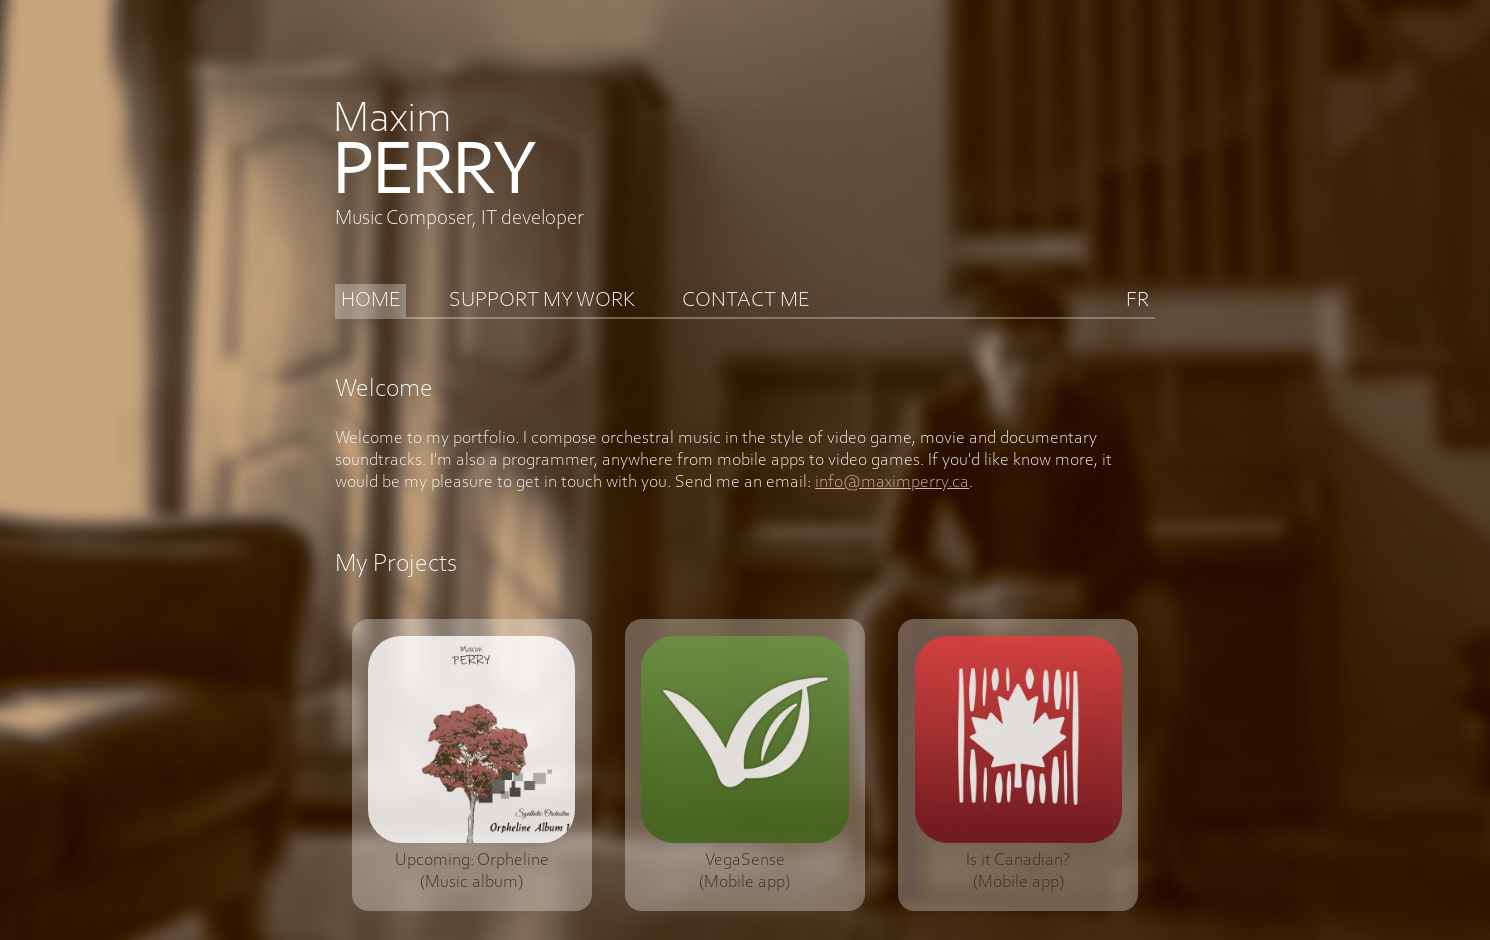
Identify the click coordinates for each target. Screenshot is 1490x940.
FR (1137, 301)
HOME (371, 301)
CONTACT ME (746, 301)
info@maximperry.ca (892, 483)
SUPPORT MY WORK (542, 301)
